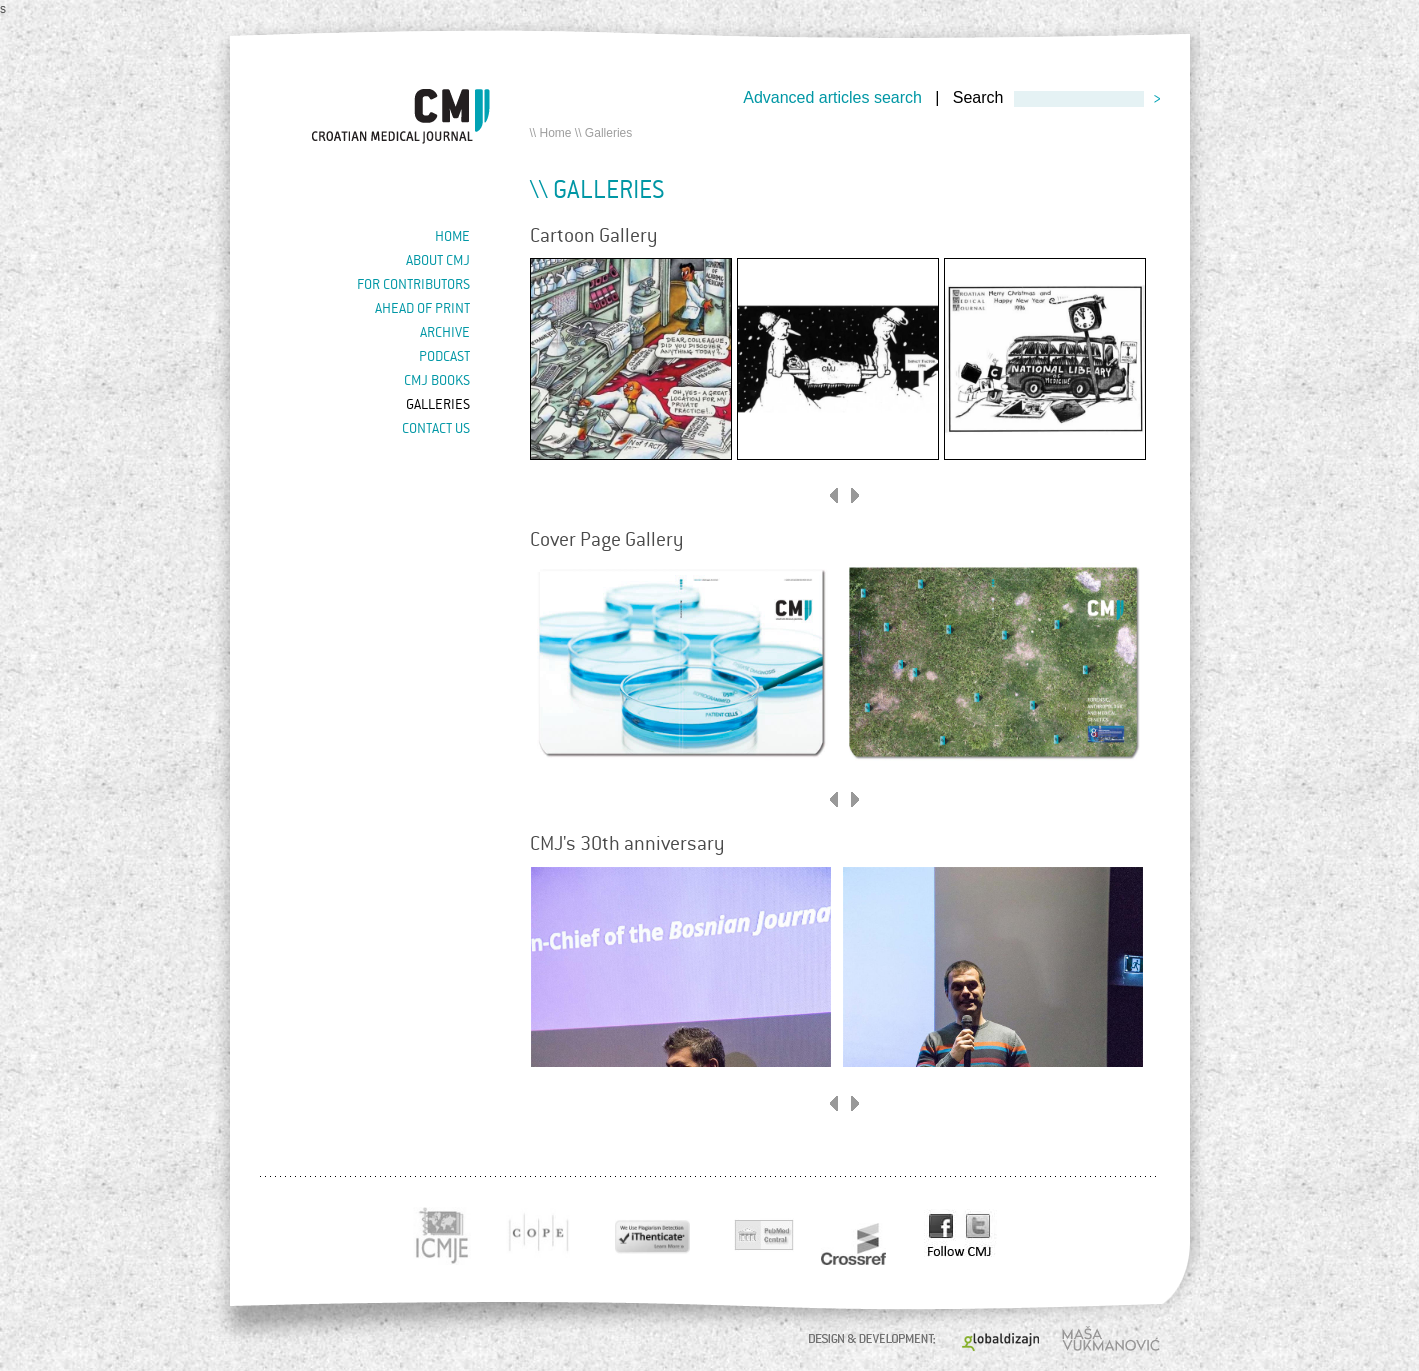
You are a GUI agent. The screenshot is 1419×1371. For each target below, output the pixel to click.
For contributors (413, 284)
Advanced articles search (832, 97)
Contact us (436, 428)
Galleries (438, 404)
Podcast (444, 356)
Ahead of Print (422, 308)
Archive (445, 332)
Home (556, 133)
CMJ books (437, 380)
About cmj (438, 260)
